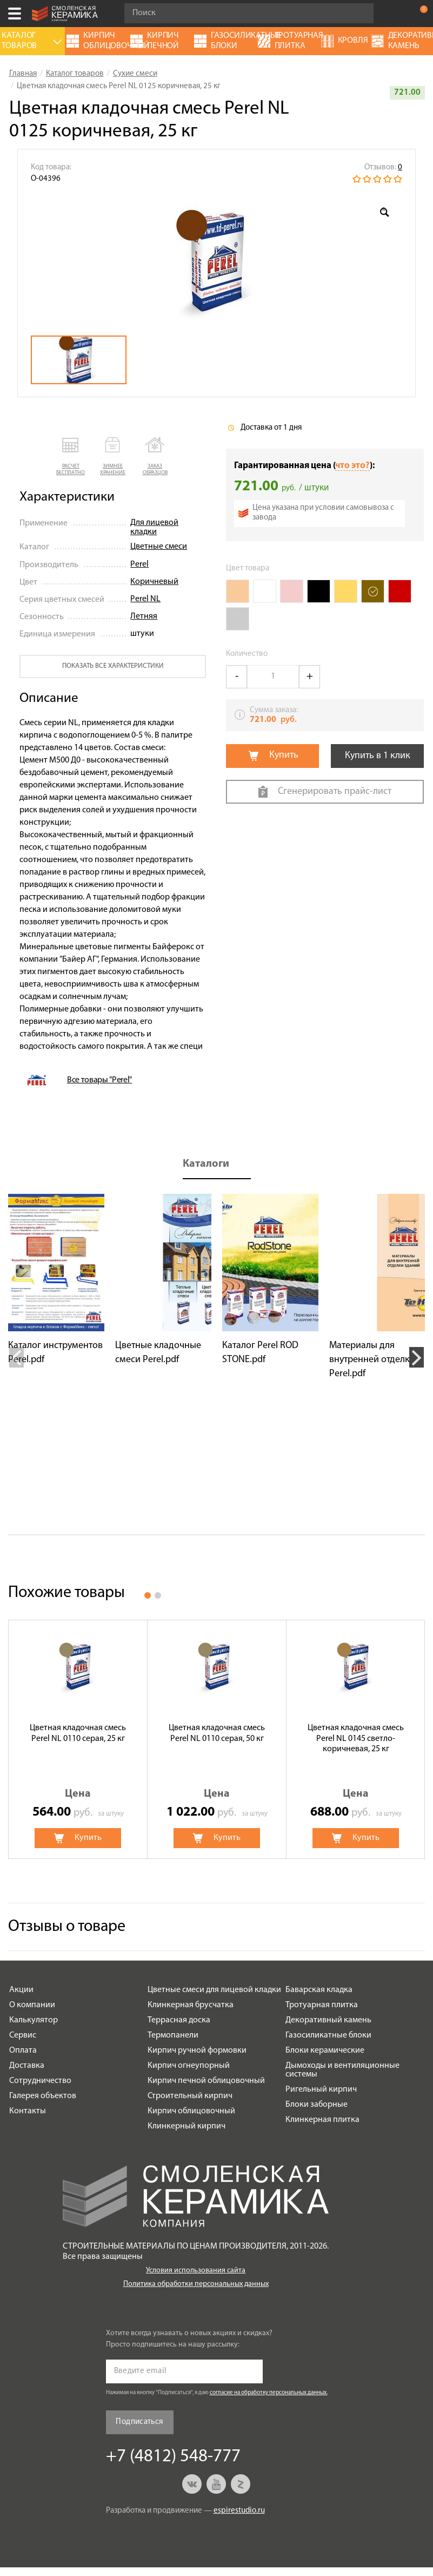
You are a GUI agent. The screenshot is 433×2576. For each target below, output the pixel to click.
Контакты (27, 2111)
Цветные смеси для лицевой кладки (214, 1990)
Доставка (26, 2065)
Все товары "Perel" (99, 1080)
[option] (217, 260)
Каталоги (206, 1164)
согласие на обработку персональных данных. (269, 2393)
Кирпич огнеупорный (189, 2065)
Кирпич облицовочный (191, 2111)
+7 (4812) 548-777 (397, 13)
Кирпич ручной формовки (197, 2050)
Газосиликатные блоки (328, 2035)
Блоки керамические (324, 2050)
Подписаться (139, 2422)
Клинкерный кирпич (186, 2126)
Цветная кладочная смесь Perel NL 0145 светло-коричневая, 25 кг (356, 1738)
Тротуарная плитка (321, 2005)
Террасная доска (179, 2020)
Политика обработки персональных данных (196, 2284)
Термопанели (173, 2035)
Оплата (23, 2050)
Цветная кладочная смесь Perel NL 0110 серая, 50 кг (217, 1733)
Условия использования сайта (195, 2270)
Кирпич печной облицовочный (206, 2080)
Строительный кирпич (190, 2096)
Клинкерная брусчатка (191, 2005)
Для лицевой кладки (154, 527)
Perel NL (145, 599)
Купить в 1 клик (377, 756)
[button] (71, 457)
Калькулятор (33, 2020)
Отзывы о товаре (66, 1926)
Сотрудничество (40, 2080)
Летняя (143, 616)
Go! (359, 13)
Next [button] (416, 1357)
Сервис (22, 2035)
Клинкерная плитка (322, 2119)
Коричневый (154, 581)
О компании (32, 2005)
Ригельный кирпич (321, 2089)
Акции (21, 1990)
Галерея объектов (42, 2096)
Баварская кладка (318, 1990)
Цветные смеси (158, 546)
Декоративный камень (328, 2020)
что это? (352, 465)
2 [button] (158, 1595)
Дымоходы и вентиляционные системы (342, 2070)
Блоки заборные (316, 2104)
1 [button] (147, 1595)
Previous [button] (16, 1357)
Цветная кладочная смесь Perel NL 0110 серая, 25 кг (78, 1733)
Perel (139, 564)
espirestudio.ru (239, 2511)
